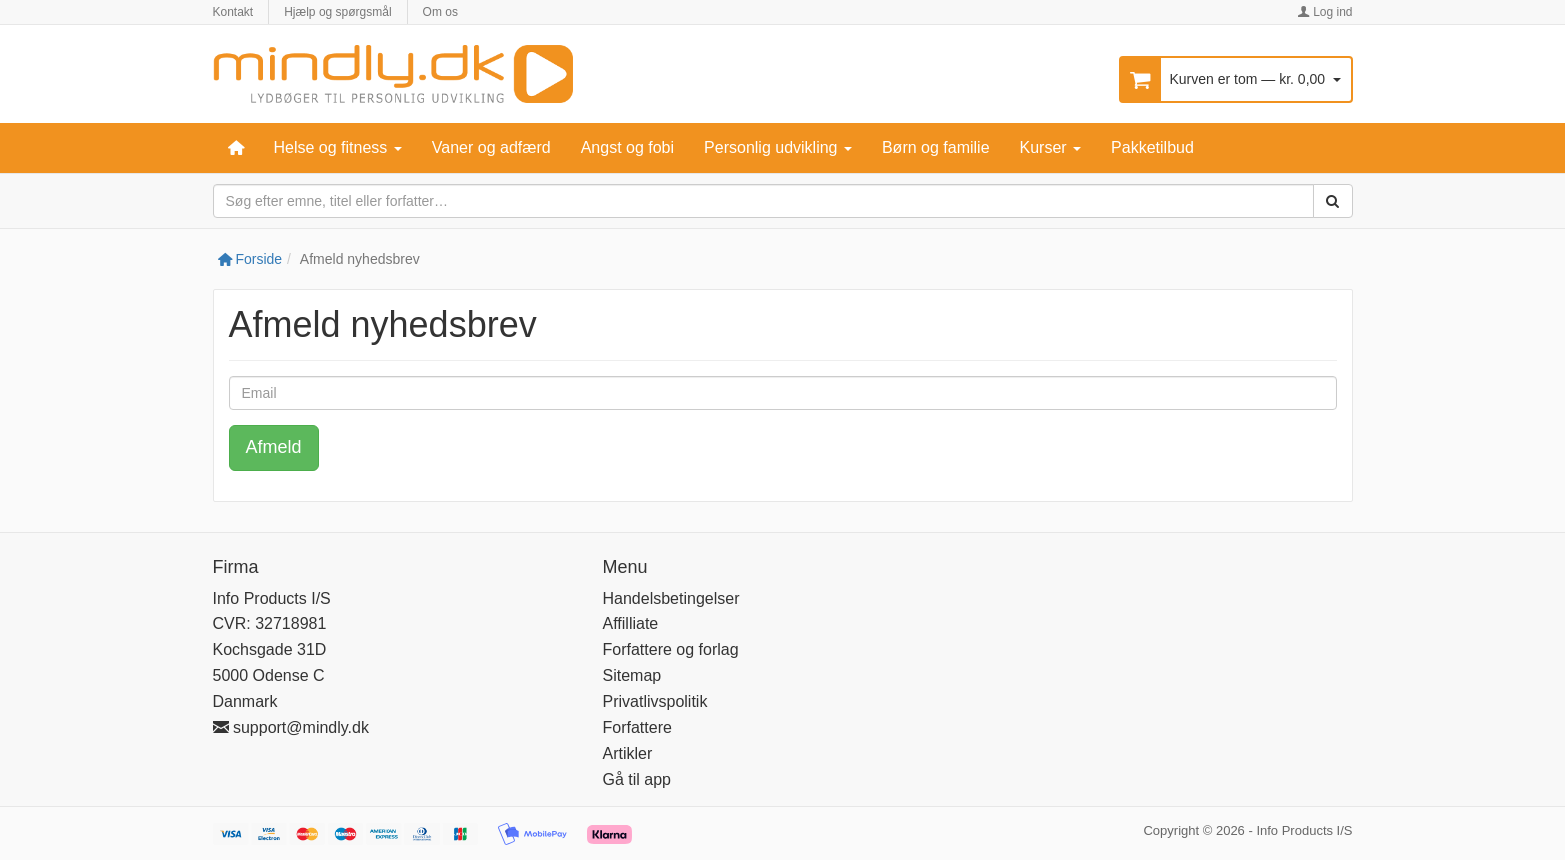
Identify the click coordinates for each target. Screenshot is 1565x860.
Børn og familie (936, 147)
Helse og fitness (338, 147)
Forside (250, 259)
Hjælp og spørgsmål (337, 12)
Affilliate (631, 623)
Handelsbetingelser (671, 598)
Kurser (1051, 147)
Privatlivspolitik (655, 701)
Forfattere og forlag (671, 649)
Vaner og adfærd (491, 147)
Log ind (1325, 12)
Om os (440, 12)
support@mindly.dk (291, 727)
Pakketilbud (1152, 147)
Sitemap (632, 675)
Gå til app (637, 779)
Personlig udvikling (778, 147)
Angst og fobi (627, 147)
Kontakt (233, 12)
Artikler (628, 753)
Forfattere (637, 727)
